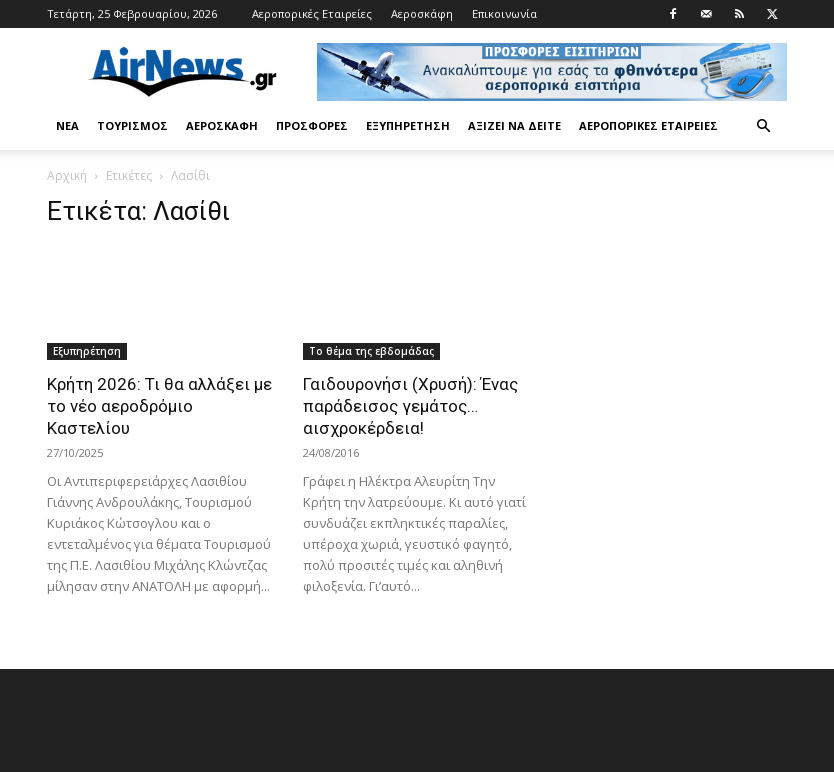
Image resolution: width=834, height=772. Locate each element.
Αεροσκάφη (422, 13)
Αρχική (67, 175)
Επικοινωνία (504, 13)
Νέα (67, 125)
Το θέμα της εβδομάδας (371, 351)
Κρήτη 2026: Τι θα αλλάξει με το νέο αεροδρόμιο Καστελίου (159, 406)
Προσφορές (312, 125)
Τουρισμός (132, 125)
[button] (763, 126)
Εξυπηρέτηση (408, 125)
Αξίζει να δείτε (514, 125)
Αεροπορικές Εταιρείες (312, 13)
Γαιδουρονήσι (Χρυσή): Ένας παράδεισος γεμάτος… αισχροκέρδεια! (410, 406)
